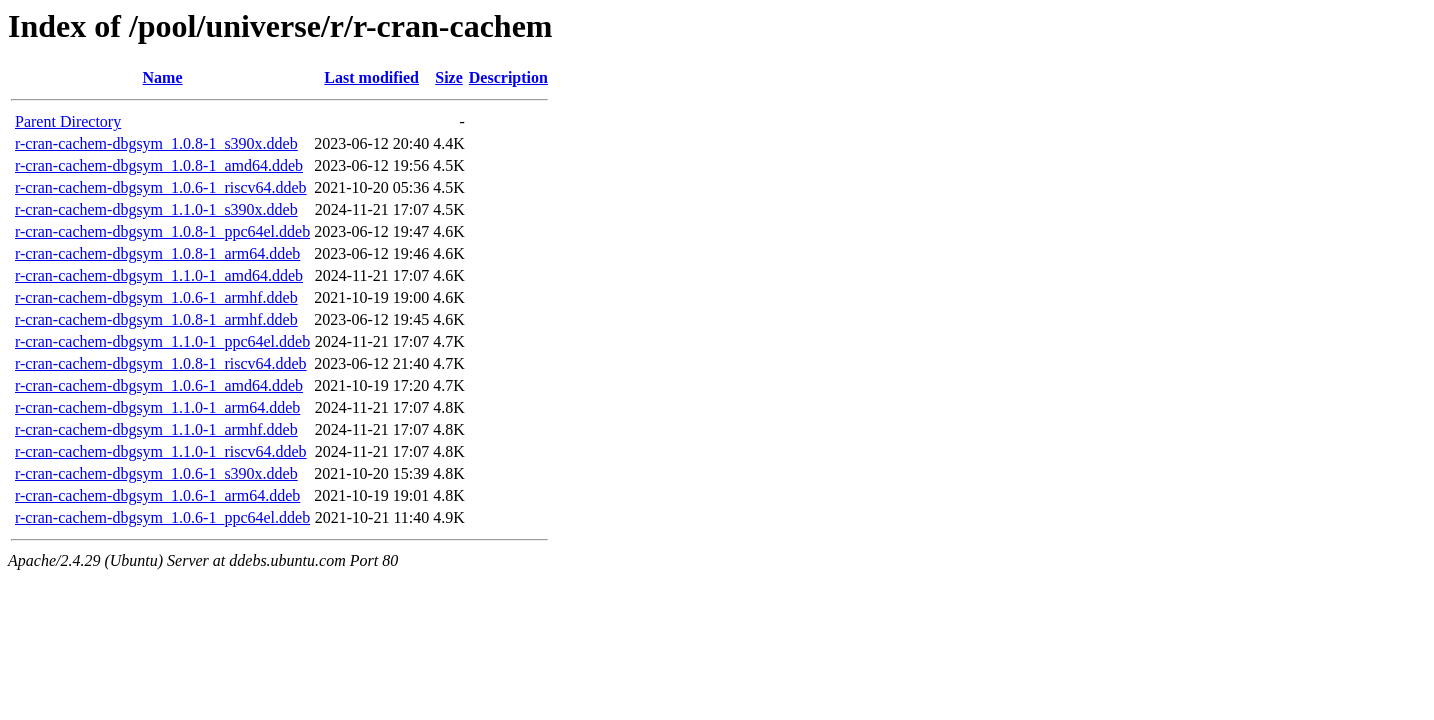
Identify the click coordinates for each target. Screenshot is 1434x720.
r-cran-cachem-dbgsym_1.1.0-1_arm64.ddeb (157, 407)
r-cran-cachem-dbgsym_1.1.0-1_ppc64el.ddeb (162, 341)
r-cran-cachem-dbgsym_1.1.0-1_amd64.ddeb (159, 275)
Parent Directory (68, 121)
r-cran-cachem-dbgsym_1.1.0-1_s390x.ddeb (156, 209)
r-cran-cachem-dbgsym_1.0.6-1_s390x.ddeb (156, 473)
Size (449, 77)
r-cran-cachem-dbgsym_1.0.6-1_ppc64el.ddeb (162, 517)
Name (163, 77)
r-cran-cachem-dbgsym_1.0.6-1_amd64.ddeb (159, 385)
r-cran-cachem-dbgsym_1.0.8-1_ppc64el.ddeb (162, 231)
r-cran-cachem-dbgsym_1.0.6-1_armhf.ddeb (156, 297)
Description (508, 77)
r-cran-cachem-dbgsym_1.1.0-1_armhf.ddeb (156, 429)
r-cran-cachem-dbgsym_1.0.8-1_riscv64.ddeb (161, 363)
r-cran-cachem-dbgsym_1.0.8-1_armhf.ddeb (156, 319)
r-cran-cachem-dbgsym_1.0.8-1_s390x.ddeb (156, 143)
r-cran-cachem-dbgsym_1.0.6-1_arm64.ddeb (157, 495)
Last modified (371, 77)
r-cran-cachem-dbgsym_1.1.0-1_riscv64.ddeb (161, 451)
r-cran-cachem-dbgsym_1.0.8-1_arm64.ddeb (157, 253)
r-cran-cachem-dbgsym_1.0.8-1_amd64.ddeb (159, 165)
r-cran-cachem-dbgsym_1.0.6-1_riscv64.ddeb (161, 187)
